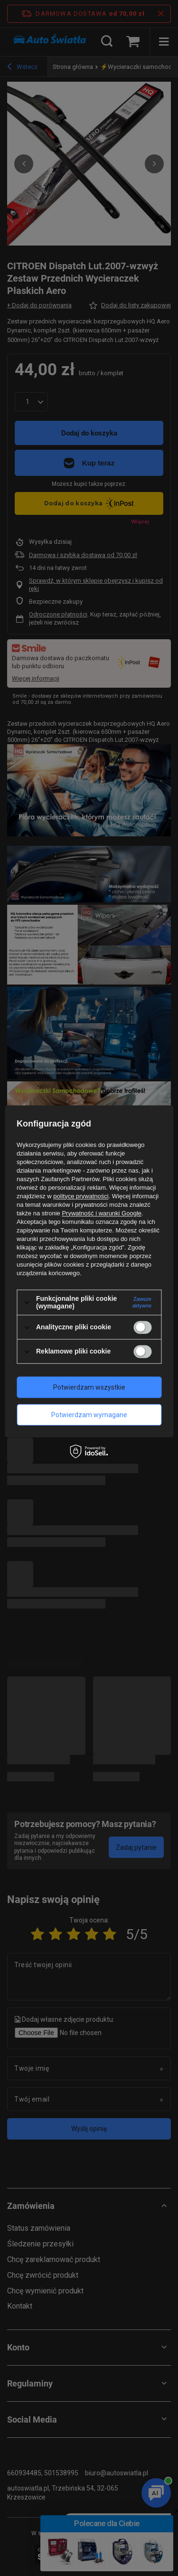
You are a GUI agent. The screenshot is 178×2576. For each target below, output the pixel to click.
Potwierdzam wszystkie (89, 1387)
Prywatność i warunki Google (101, 1213)
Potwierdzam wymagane (89, 1415)
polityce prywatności (80, 1196)
